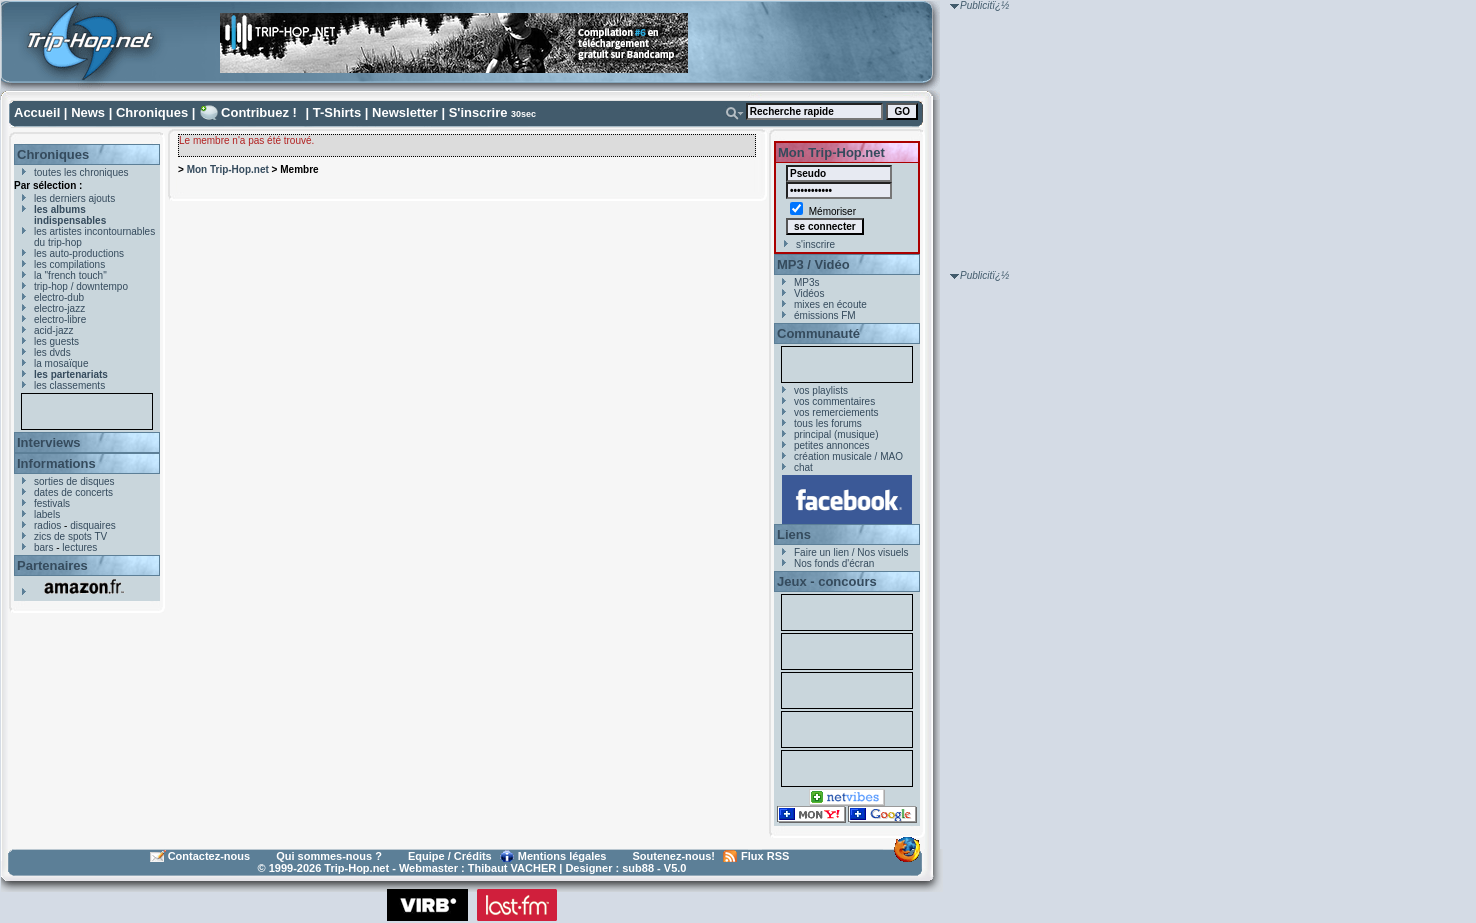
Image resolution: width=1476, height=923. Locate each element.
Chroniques (152, 112)
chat (803, 467)
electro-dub (59, 297)
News (88, 112)
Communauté (818, 333)
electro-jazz (59, 308)
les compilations (69, 264)
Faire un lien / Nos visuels (851, 552)
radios (47, 525)
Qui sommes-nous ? (329, 856)
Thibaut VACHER (512, 868)
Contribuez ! (259, 112)
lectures (79, 547)
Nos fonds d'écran (834, 563)
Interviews (49, 442)
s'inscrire (815, 244)
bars (43, 547)
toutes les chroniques (81, 172)
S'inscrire (478, 112)
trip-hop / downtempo (81, 286)
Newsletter (405, 112)
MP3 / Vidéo (813, 264)
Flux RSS (765, 856)
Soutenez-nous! (674, 856)
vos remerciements (836, 412)
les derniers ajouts (74, 198)
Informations (56, 463)
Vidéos (809, 293)
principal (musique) (836, 434)
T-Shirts (337, 112)
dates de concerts (73, 492)
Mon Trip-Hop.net (228, 169)
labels (47, 514)
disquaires (93, 525)
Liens (794, 534)
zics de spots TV (70, 536)
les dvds (52, 352)
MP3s (807, 282)
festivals (52, 503)
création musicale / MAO (848, 456)
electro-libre (60, 319)
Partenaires (52, 565)
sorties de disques (74, 481)
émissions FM (825, 315)
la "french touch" (70, 275)
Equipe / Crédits (450, 856)
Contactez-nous (209, 856)
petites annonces (832, 445)
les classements (69, 385)
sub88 (638, 868)
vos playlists (821, 390)
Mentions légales (562, 856)
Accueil (37, 112)
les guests (56, 341)
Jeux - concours (827, 581)
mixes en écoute (830, 304)
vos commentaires (834, 401)
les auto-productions (79, 253)
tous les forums (828, 423)
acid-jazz (53, 330)
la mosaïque (61, 363)
